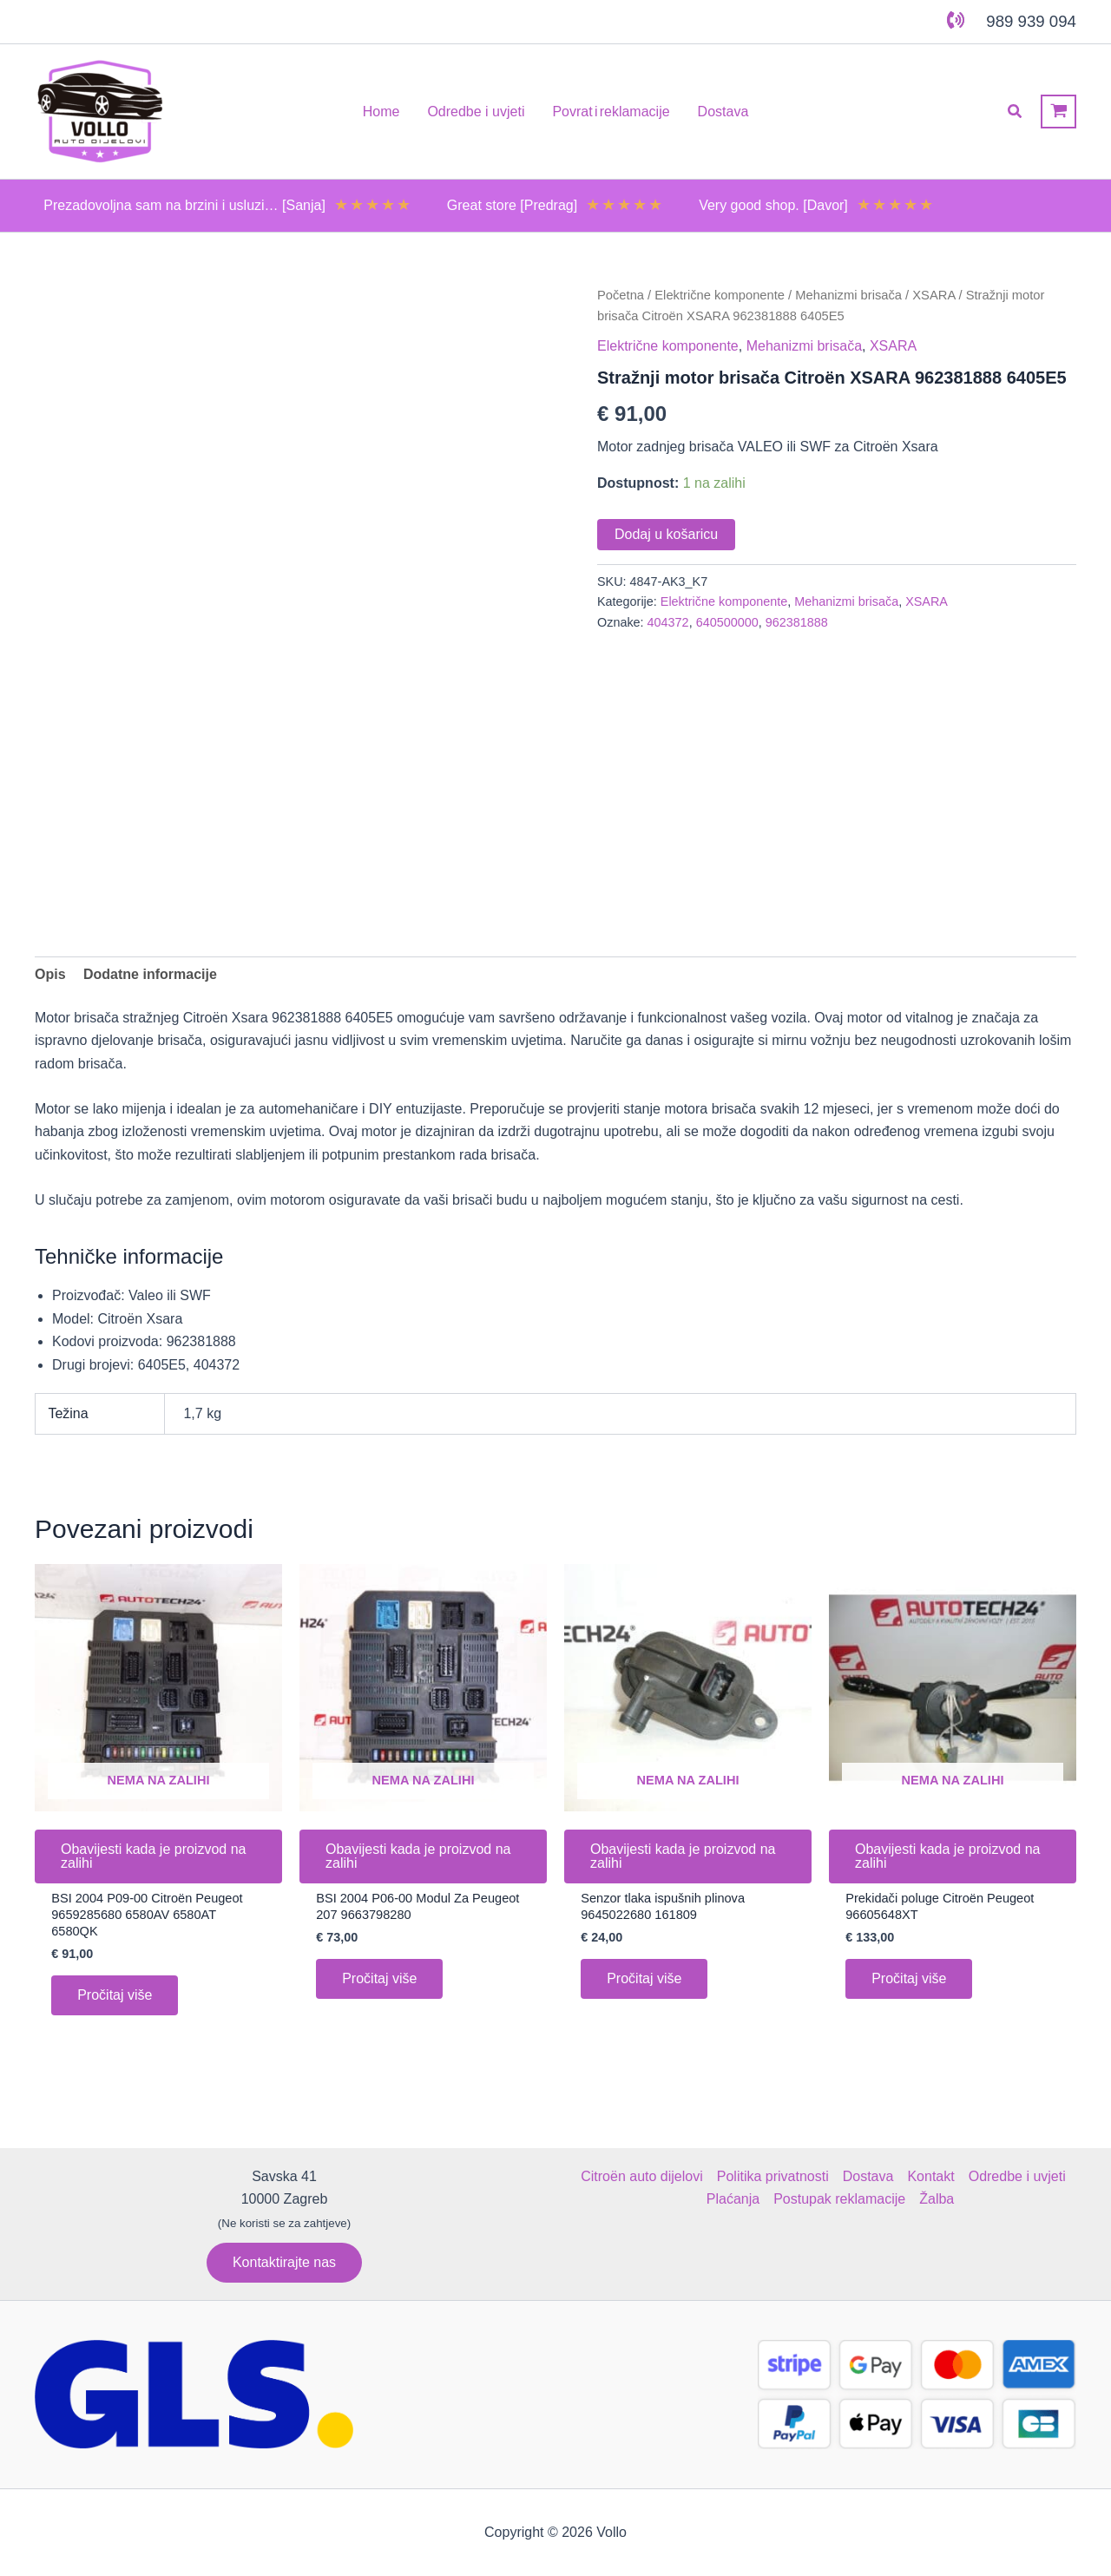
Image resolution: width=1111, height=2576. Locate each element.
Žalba (936, 2199)
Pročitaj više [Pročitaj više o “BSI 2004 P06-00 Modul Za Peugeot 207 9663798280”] (379, 1982)
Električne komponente (719, 295)
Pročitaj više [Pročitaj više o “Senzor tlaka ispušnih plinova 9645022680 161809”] (644, 1982)
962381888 (797, 622)
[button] (1015, 112)
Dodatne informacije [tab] (150, 974)
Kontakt (930, 2176)
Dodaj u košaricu (666, 534)
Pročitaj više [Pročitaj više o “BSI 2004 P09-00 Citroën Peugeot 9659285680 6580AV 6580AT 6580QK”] (114, 2000)
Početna (620, 295)
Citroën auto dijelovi (642, 2176)
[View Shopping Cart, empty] (1058, 111)
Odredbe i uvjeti (1017, 2176)
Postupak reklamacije (839, 2199)
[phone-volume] (956, 20)
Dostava (868, 2176)
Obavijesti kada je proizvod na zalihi (153, 1856)
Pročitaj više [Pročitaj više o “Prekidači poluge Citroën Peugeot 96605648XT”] (908, 1982)
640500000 (727, 622)
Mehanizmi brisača (848, 295)
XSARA (933, 295)
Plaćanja (733, 2199)
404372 (668, 622)
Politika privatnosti (773, 2176)
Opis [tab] (50, 974)
